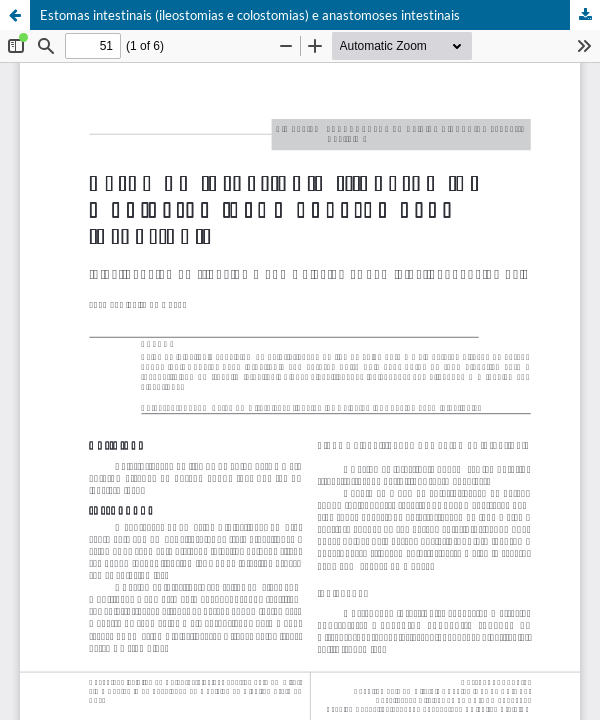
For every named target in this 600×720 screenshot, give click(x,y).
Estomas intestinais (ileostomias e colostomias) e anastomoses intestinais (250, 15)
